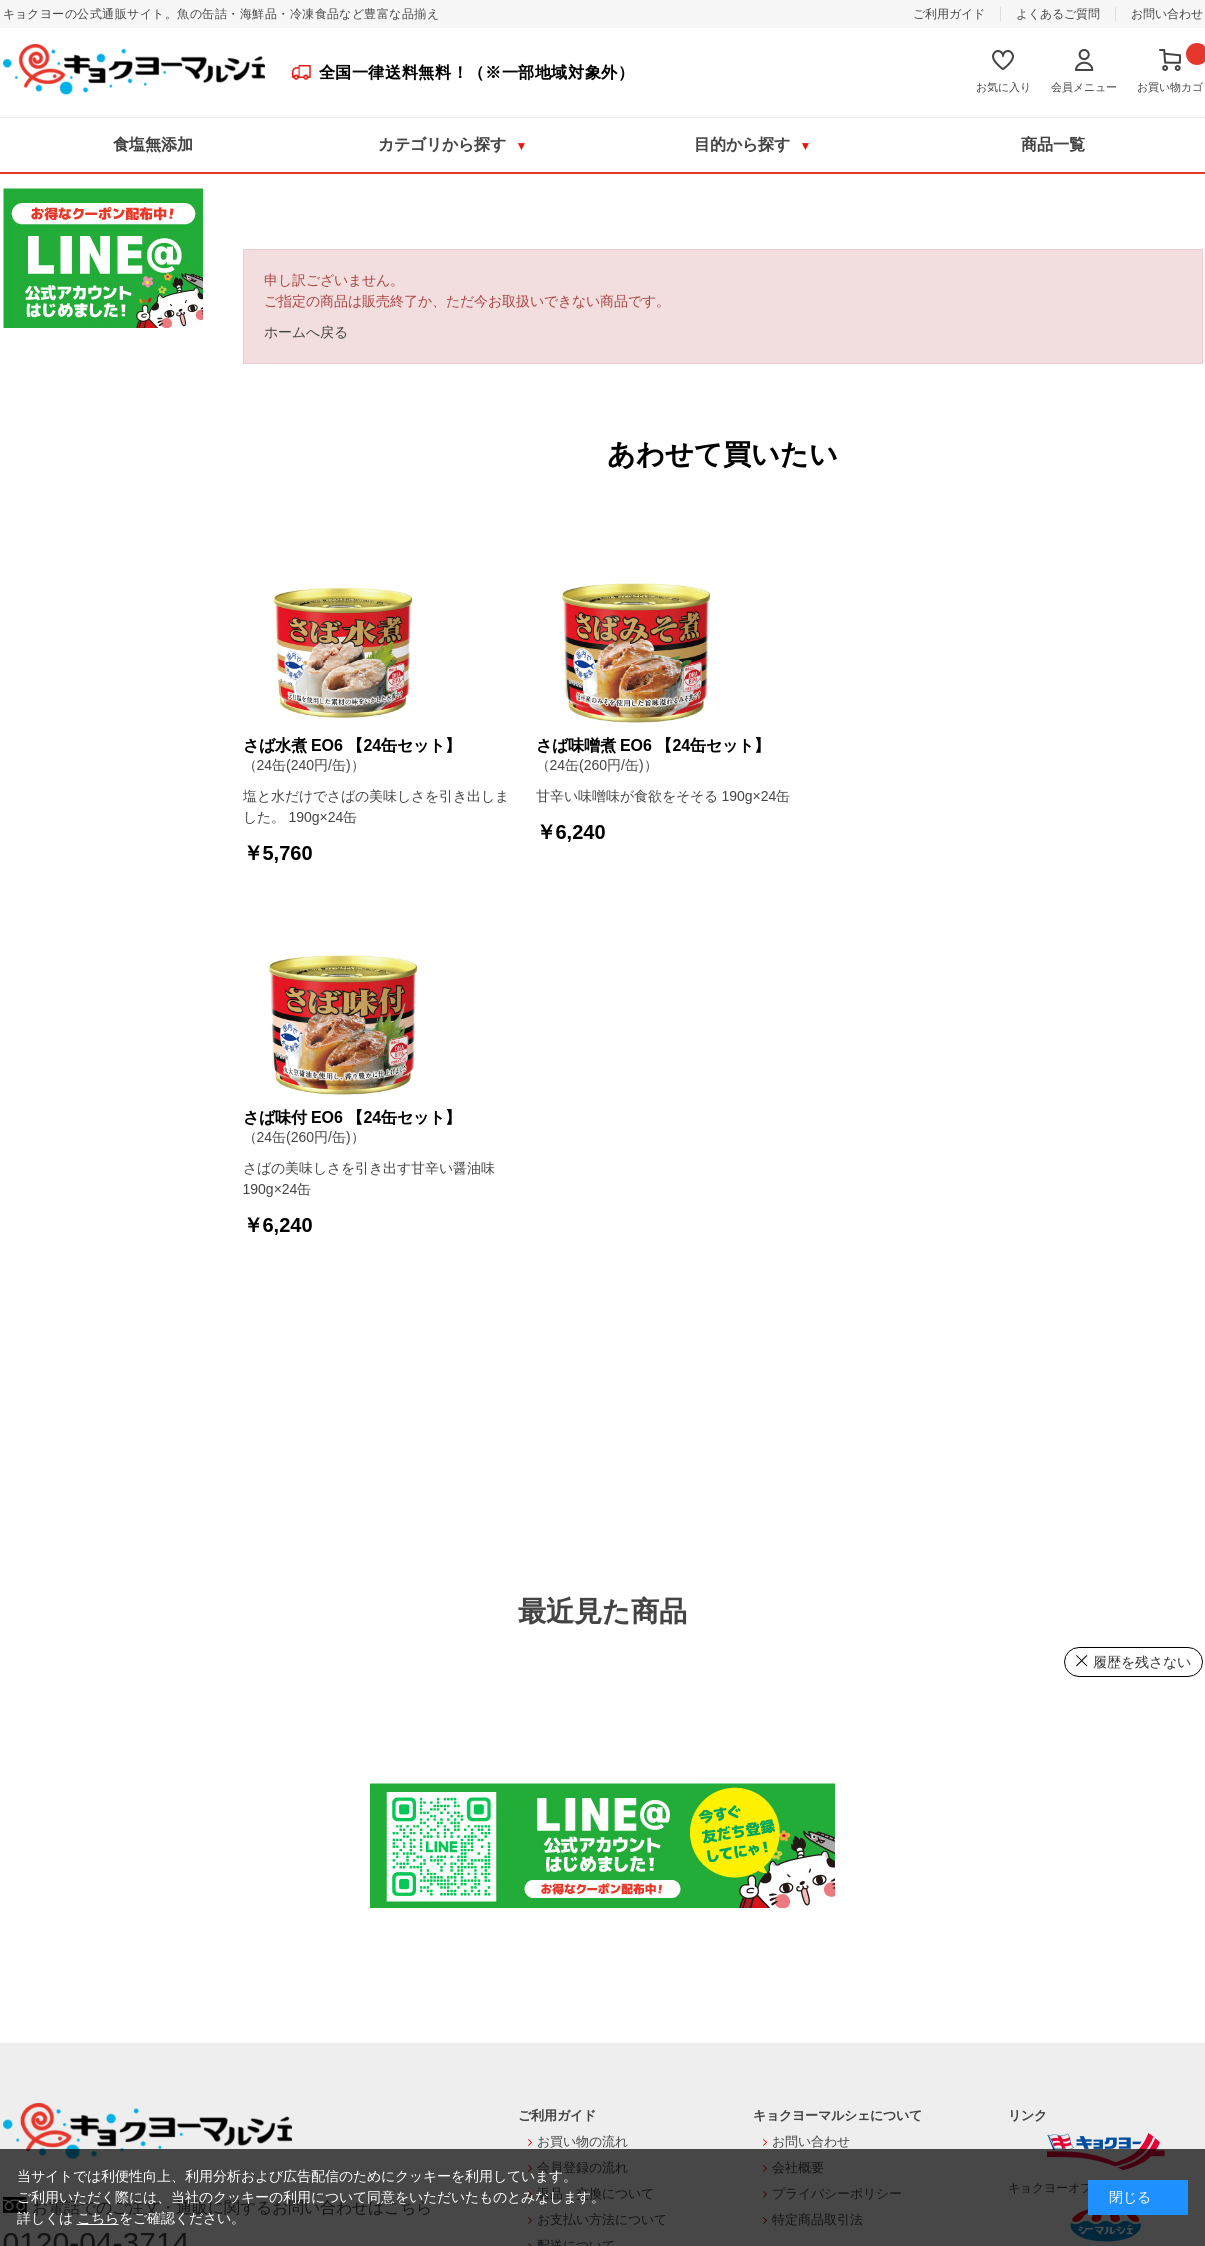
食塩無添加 (153, 144)
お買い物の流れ (582, 2141)
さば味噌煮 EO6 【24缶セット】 (653, 745)
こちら (98, 2218)
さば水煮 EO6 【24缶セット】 (352, 745)
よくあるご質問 (1058, 14)
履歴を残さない (1142, 1662)
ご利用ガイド (949, 14)
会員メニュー (1084, 87)
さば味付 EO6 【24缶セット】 (352, 1117)
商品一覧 (1053, 144)
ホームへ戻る (306, 332)
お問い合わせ (1167, 14)
